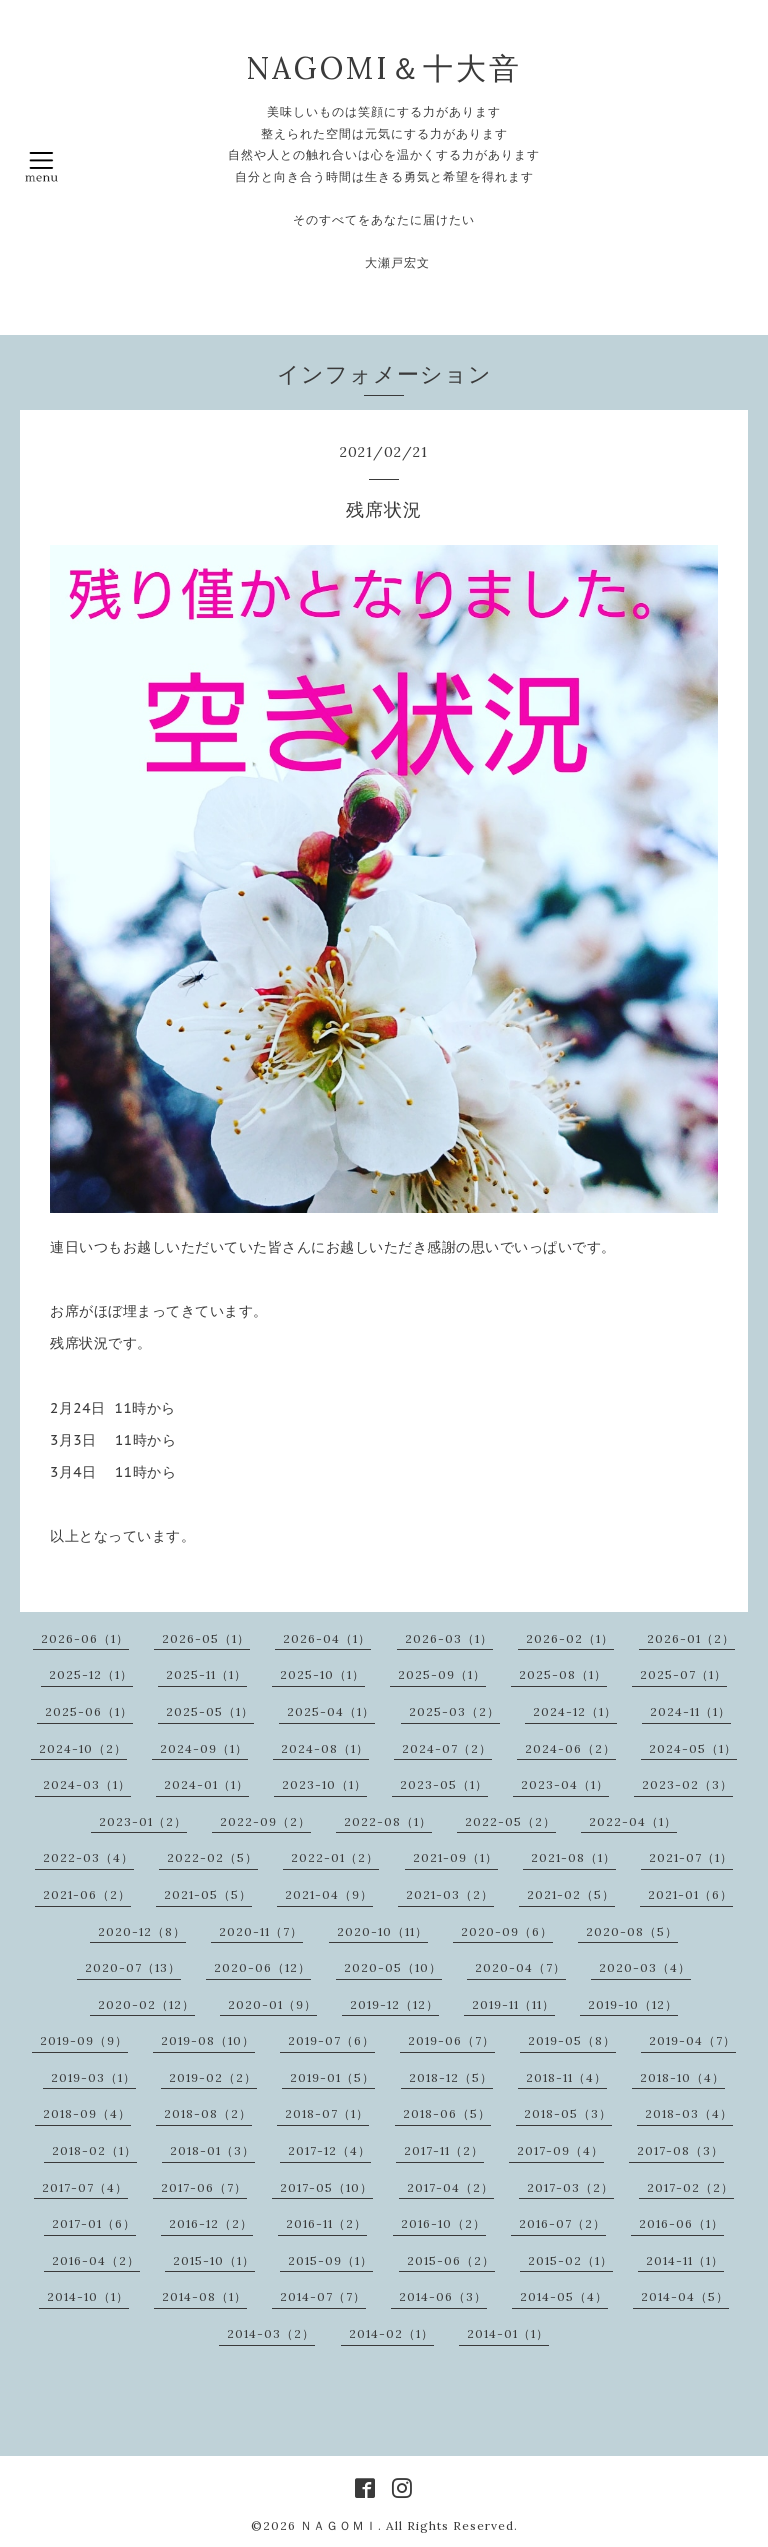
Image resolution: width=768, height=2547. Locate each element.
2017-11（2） (444, 2150)
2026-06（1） (85, 1638)
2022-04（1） (633, 1821)
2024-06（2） (570, 1748)
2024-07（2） (447, 1748)
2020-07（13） (133, 1967)
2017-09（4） (560, 2150)
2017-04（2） (450, 2187)
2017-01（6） (94, 2223)
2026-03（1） (449, 1638)
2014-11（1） (685, 2260)
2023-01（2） (143, 1821)
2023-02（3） (687, 1784)
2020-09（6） (507, 1931)
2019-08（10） (208, 2040)
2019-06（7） (451, 2040)
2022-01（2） (335, 1857)
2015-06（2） (451, 2260)
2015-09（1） (330, 2260)
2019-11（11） (513, 2004)
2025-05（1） (210, 1711)
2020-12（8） (142, 1931)
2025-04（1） (331, 1711)
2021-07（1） (691, 1857)
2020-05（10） (393, 1967)
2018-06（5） (447, 2113)
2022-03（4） (88, 1857)
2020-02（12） (146, 2004)
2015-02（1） (570, 2260)
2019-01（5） (332, 2077)
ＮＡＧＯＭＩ (339, 2525)
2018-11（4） (566, 2077)
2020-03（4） (645, 1967)
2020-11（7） (261, 1931)
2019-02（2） (213, 2077)
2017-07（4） (85, 2187)
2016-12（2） (211, 2223)
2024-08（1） (325, 1748)
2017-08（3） (680, 2150)
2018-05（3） (568, 2113)
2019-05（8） (572, 2040)
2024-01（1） (206, 1784)
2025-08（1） (563, 1674)
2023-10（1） (324, 1784)
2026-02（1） (570, 1638)
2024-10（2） (83, 1748)
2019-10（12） (633, 2004)
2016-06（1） (681, 2223)
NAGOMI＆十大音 (384, 68)
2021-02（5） (571, 1894)
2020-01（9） (272, 2004)
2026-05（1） (206, 1638)
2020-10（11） (382, 1931)
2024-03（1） (87, 1784)
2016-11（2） (326, 2223)
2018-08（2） (208, 2113)
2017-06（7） (204, 2187)
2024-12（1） (575, 1711)
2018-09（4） (87, 2113)
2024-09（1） (204, 1748)
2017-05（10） (326, 2187)
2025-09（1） (442, 1674)
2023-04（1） (565, 1784)
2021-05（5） (208, 1894)
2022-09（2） (265, 1821)
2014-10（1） (88, 2296)
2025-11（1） (206, 1674)
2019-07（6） (331, 2040)
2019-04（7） (692, 2040)
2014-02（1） (391, 2333)
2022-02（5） (212, 1857)
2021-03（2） (450, 1894)
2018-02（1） (94, 2150)
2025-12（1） (91, 1674)
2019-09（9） (84, 2040)
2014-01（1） (508, 2333)
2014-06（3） (443, 2296)
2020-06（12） (262, 1967)
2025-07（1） (683, 1674)
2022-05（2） (510, 1821)
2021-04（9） (329, 1894)
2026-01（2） (691, 1638)
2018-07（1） (327, 2113)
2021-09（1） (455, 1857)
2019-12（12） (394, 2004)
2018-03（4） (689, 2113)
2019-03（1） (93, 2077)
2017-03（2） (570, 2187)
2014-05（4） (564, 2296)
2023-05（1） (444, 1784)
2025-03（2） (454, 1711)
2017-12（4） (329, 2150)
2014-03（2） (271, 2333)
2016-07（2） (562, 2223)
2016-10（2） (443, 2223)
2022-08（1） (388, 1821)
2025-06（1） (89, 1711)
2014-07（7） (323, 2296)
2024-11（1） (690, 1711)
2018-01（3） (212, 2150)
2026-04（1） (327, 1638)
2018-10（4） (682, 2077)
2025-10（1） (322, 1674)
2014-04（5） (685, 2296)
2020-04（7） (520, 1967)
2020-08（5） (632, 1931)
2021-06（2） (87, 1894)
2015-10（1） (214, 2260)
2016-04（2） (96, 2260)
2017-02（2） (690, 2187)
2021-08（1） (573, 1857)
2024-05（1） (693, 1748)
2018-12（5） (451, 2077)
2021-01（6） (690, 1894)
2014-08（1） (204, 2296)
